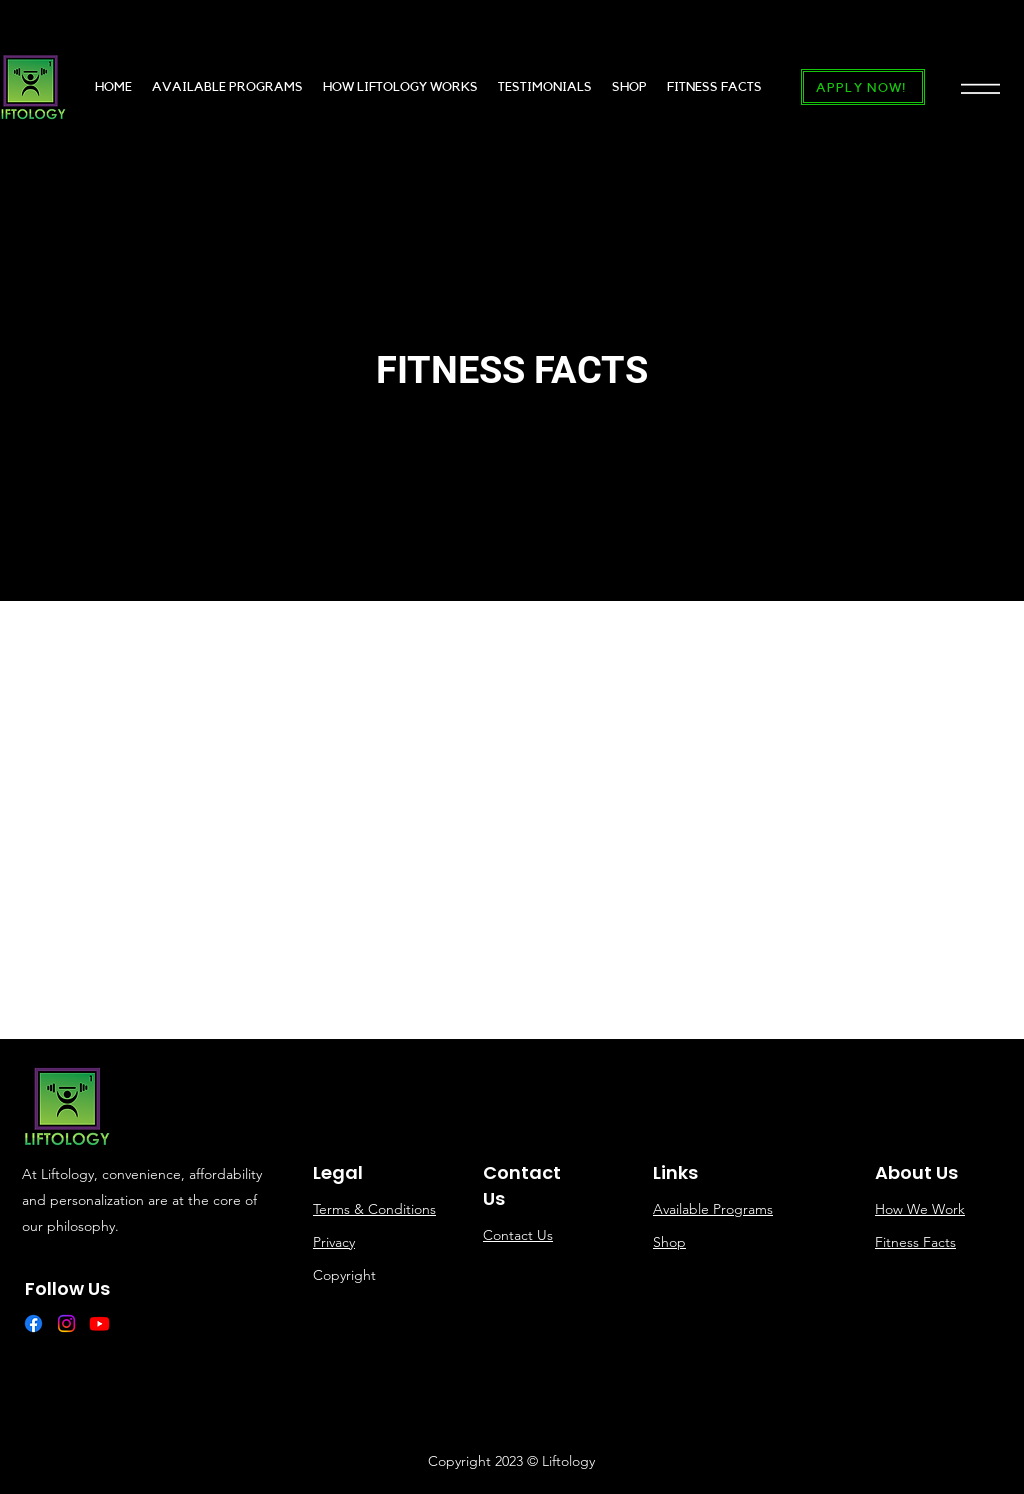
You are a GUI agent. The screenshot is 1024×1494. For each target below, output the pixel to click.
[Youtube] (99, 1323)
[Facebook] (33, 1323)
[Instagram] (66, 1323)
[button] (980, 87)
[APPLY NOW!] (863, 87)
